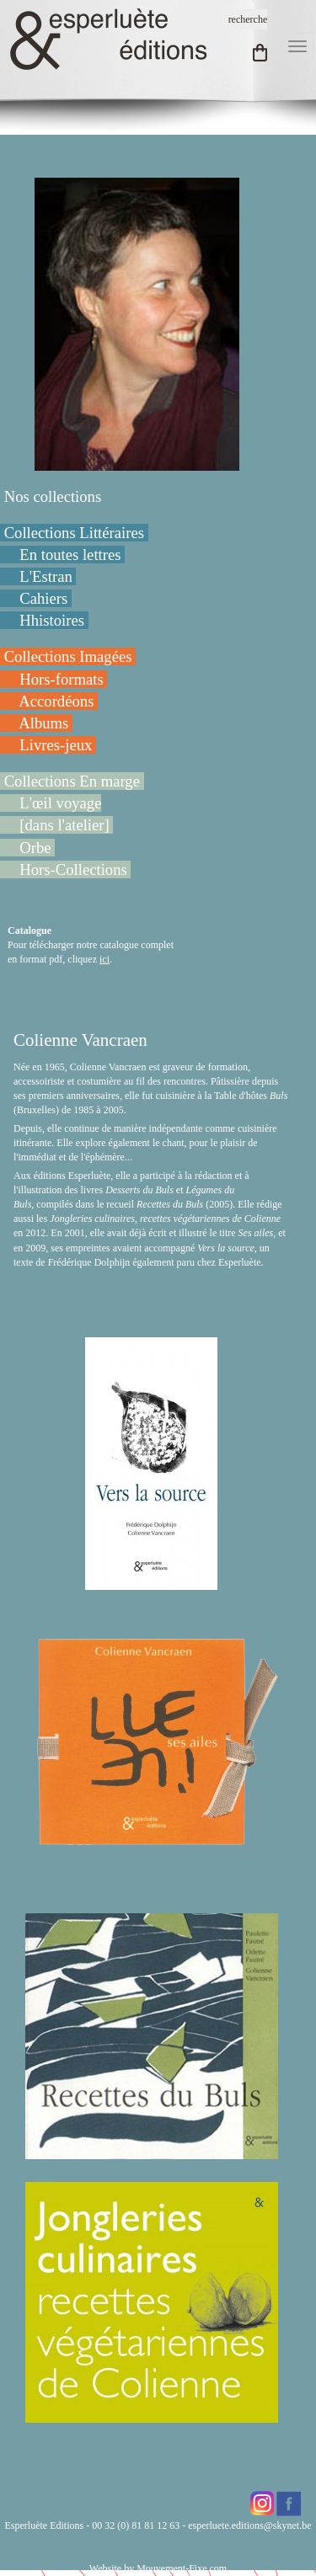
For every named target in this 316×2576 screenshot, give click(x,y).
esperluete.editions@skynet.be (249, 2525)
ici (104, 959)
